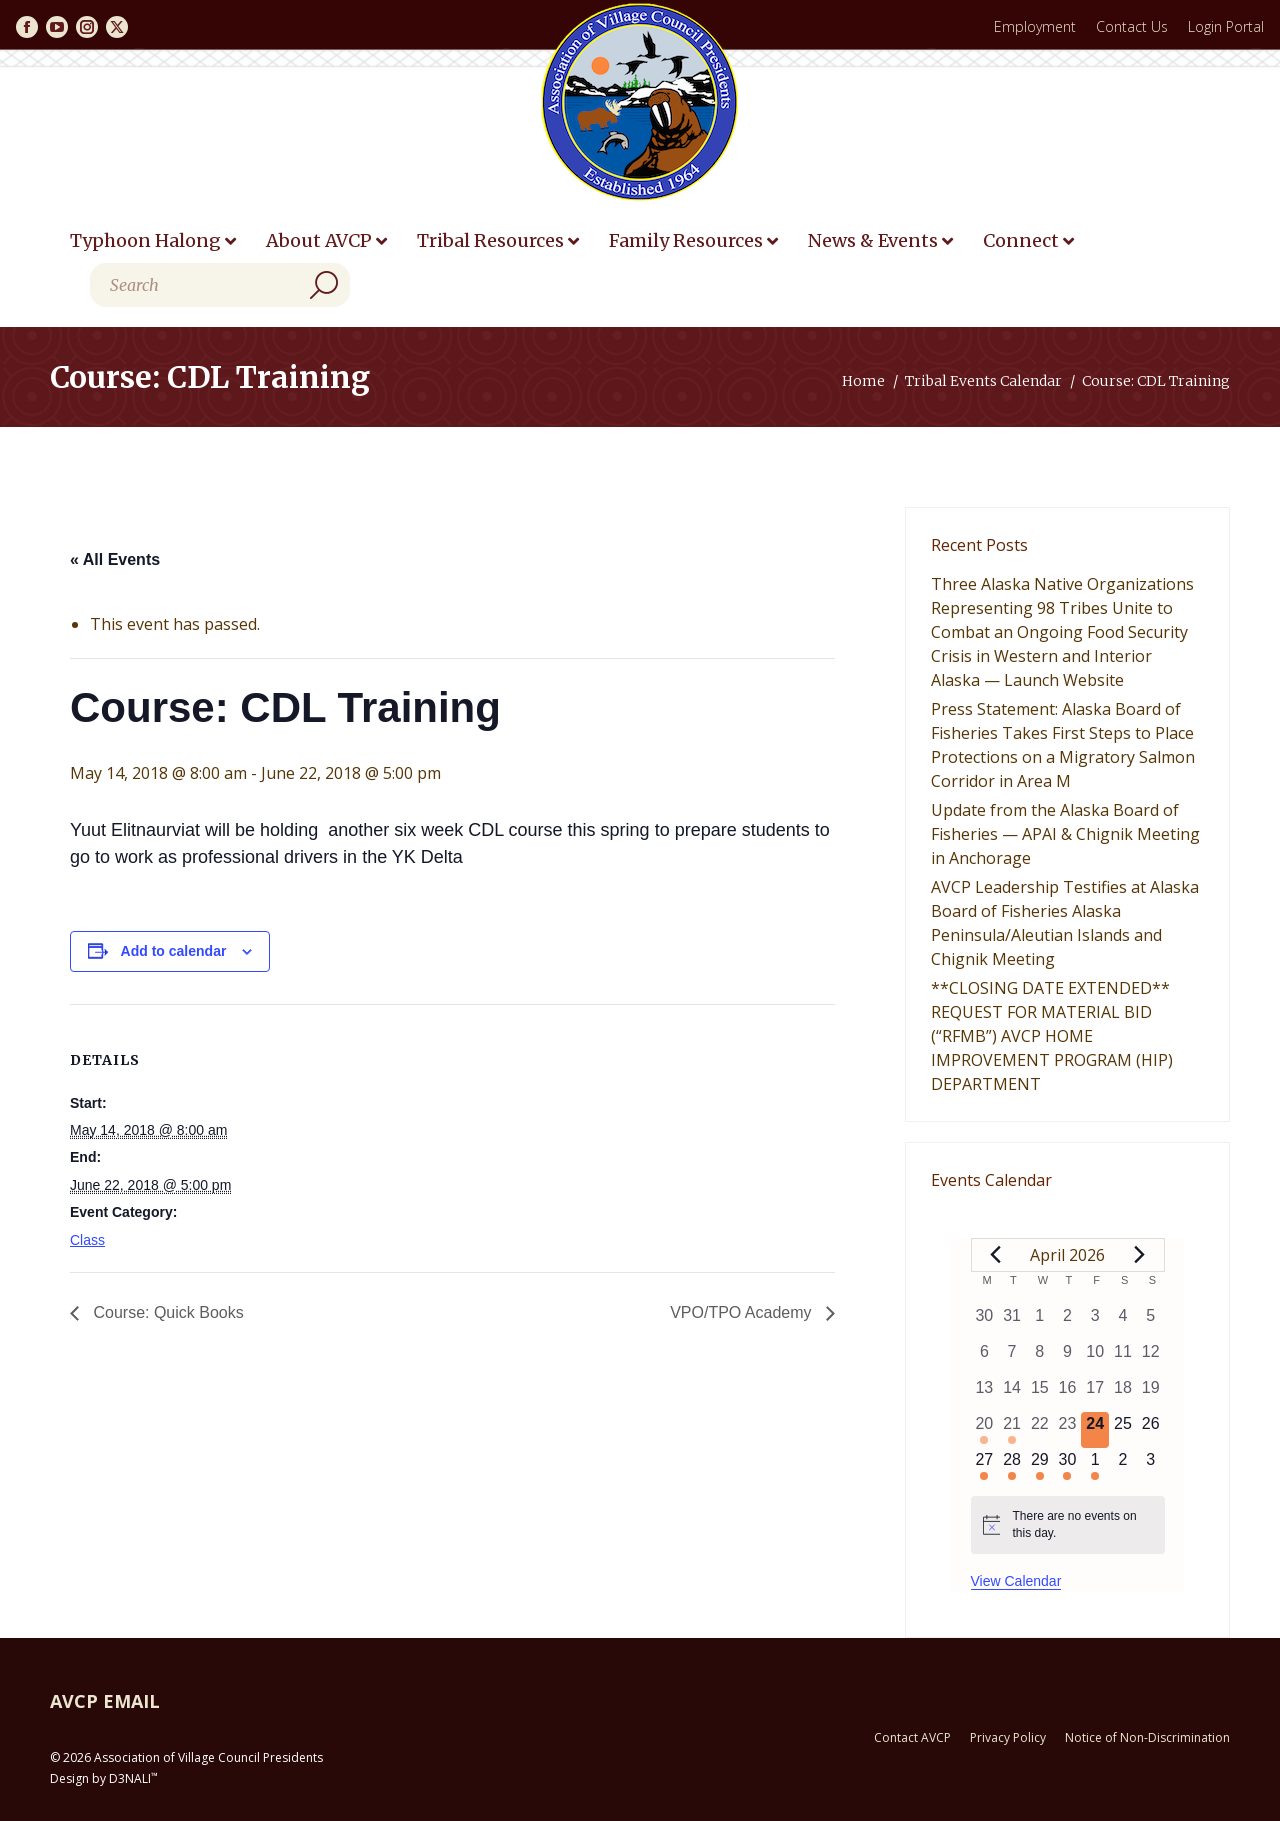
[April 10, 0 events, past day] (1095, 1358)
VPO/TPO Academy (743, 1312)
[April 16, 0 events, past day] (1068, 1394)
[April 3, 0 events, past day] (1095, 1322)
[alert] (1068, 1524)
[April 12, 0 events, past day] (1151, 1358)
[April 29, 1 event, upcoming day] (1040, 1466)
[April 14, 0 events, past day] (1012, 1394)
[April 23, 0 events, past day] (1068, 1430)
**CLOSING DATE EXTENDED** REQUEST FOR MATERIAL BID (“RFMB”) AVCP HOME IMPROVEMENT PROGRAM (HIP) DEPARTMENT (1052, 1036)
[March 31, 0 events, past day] (1012, 1322)
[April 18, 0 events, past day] (1123, 1394)
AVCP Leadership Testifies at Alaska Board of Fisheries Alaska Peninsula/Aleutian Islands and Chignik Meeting (1065, 923)
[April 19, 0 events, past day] (1151, 1394)
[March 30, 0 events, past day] (985, 1322)
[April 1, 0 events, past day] (1040, 1322)
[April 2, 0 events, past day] (1068, 1322)
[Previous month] (996, 1255)
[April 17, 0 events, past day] (1095, 1394)
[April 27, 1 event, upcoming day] (985, 1466)
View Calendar (1016, 1581)
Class (87, 1240)
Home (863, 381)
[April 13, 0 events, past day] (985, 1394)
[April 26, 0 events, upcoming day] (1151, 1430)
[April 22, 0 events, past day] (1040, 1430)
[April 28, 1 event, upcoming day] (1012, 1466)
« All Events (115, 559)
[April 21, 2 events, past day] (1012, 1430)
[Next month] (1140, 1255)
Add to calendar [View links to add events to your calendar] (174, 951)
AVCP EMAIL (105, 1701)
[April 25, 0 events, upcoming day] (1123, 1430)
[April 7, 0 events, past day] (1012, 1358)
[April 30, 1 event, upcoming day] (1068, 1466)
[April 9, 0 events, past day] (1068, 1358)
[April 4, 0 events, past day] (1123, 1322)
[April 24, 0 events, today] (1095, 1430)
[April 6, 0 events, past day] (985, 1358)
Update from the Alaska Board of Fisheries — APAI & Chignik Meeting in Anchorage (1065, 834)
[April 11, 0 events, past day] (1123, 1358)
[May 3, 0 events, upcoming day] (1151, 1466)
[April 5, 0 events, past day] (1151, 1322)
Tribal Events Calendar (983, 381)
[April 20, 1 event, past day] (985, 1430)
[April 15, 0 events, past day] (1040, 1394)
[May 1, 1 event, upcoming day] (1095, 1466)
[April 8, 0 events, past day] (1040, 1358)
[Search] (220, 285)
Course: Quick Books (166, 1312)
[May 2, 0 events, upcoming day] (1123, 1466)
